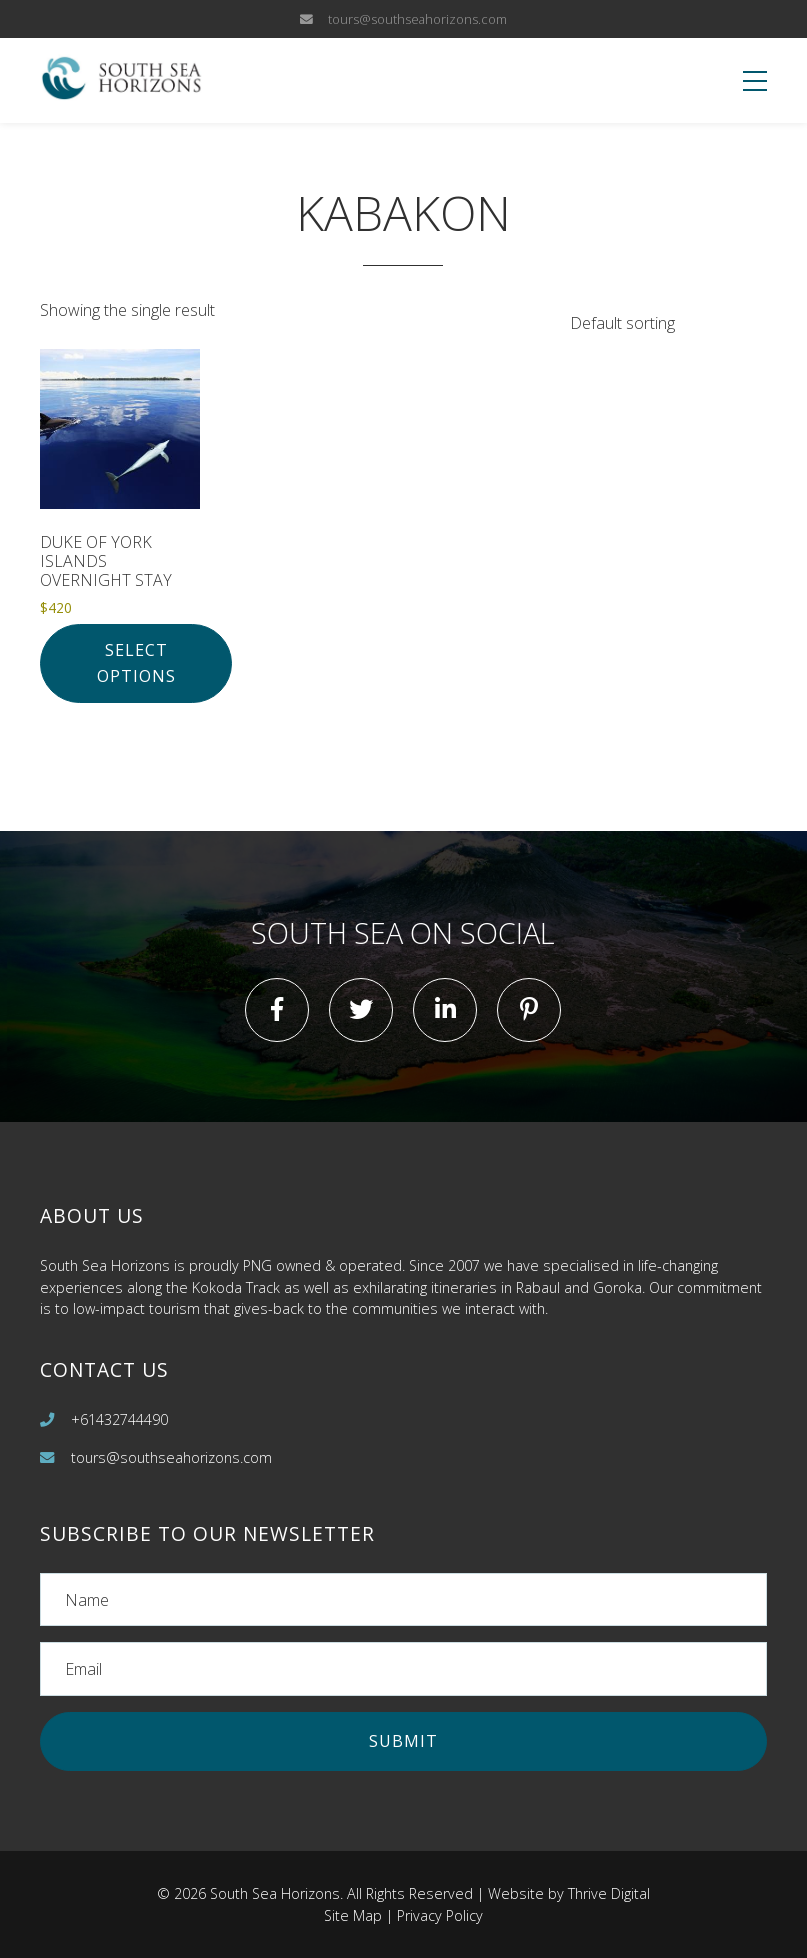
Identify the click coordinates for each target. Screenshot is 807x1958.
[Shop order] (656, 323)
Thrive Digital (609, 1893)
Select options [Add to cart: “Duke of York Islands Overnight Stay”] (136, 663)
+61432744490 (119, 1419)
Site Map (353, 1915)
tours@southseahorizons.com (417, 19)
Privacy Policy (440, 1915)
